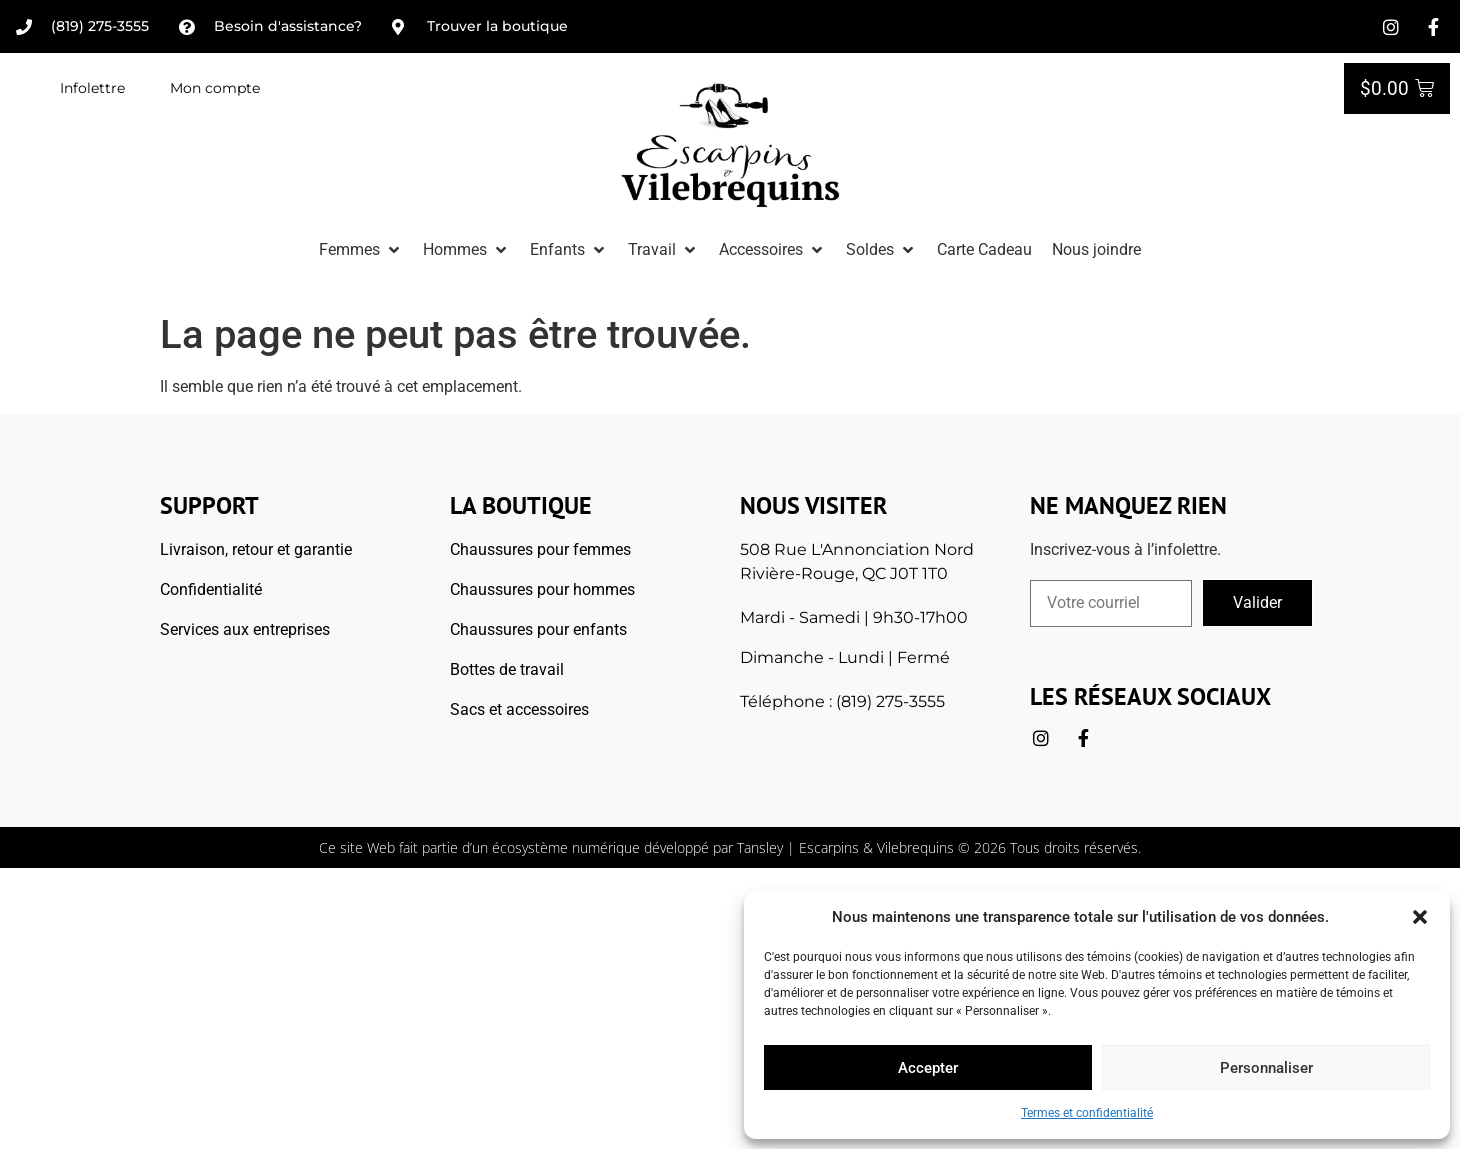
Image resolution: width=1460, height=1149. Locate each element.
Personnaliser (1266, 1068)
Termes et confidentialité (1087, 1113)
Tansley (760, 847)
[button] (1420, 917)
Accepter (928, 1068)
